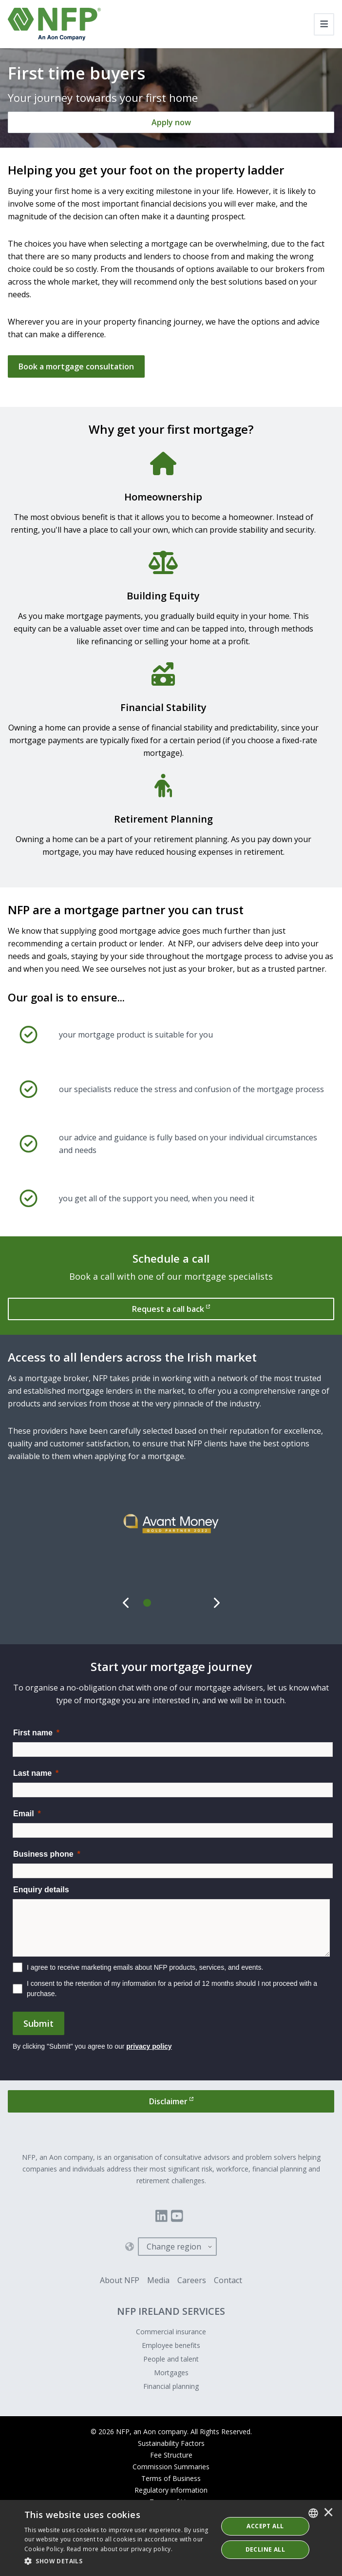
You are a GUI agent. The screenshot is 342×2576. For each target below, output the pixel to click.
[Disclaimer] (171, 2101)
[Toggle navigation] (324, 24)
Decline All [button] (265, 2549)
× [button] (328, 2513)
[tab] (147, 1603)
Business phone (43, 1854)
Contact (228, 2280)
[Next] (216, 1603)
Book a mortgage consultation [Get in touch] (76, 366)
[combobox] (313, 2513)
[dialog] (171, 2538)
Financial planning (171, 2386)
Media (158, 2280)
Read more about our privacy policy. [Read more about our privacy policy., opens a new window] (120, 2549)
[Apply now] (171, 122)
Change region (174, 2246)
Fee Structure (171, 2455)
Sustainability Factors (171, 2443)
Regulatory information (171, 2490)
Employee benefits (171, 2345)
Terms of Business (171, 2478)
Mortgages (171, 2372)
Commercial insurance (171, 2331)
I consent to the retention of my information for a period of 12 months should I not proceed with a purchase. (172, 1989)
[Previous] (126, 1603)
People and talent (171, 2359)
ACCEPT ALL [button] (265, 2526)
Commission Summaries (171, 2466)
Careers (191, 2280)
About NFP (119, 2280)
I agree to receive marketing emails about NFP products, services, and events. (145, 1967)
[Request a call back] (171, 1309)
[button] (118, 2561)
